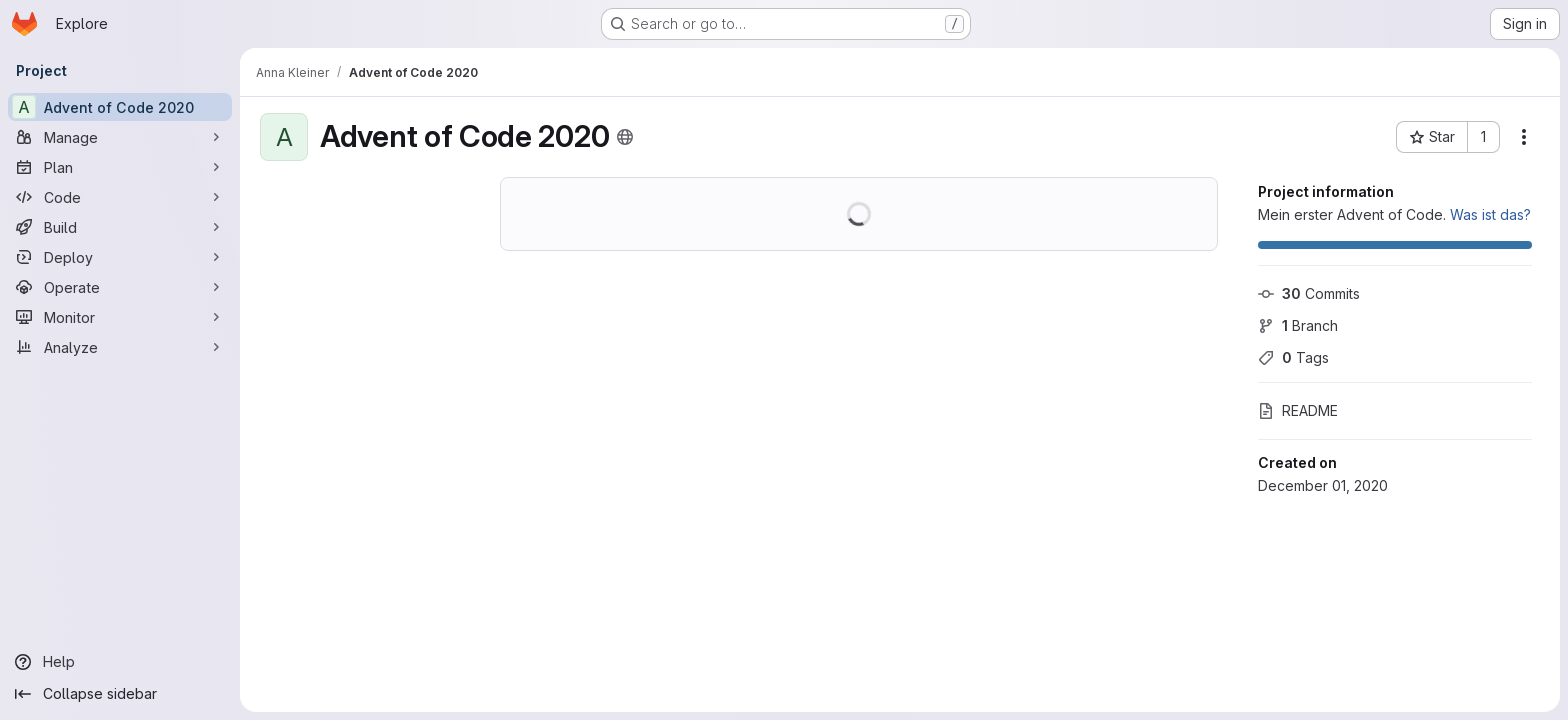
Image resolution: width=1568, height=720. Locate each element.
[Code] (120, 197)
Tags (1293, 357)
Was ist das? (1490, 214)
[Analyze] (120, 347)
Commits (1309, 293)
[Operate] (120, 287)
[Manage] (120, 137)
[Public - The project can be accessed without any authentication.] (625, 137)
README (1298, 410)
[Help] (120, 662)
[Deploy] (120, 257)
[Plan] (120, 167)
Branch (1298, 325)
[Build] (120, 227)
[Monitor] (120, 317)
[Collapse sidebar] (120, 694)
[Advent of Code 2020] (120, 107)
